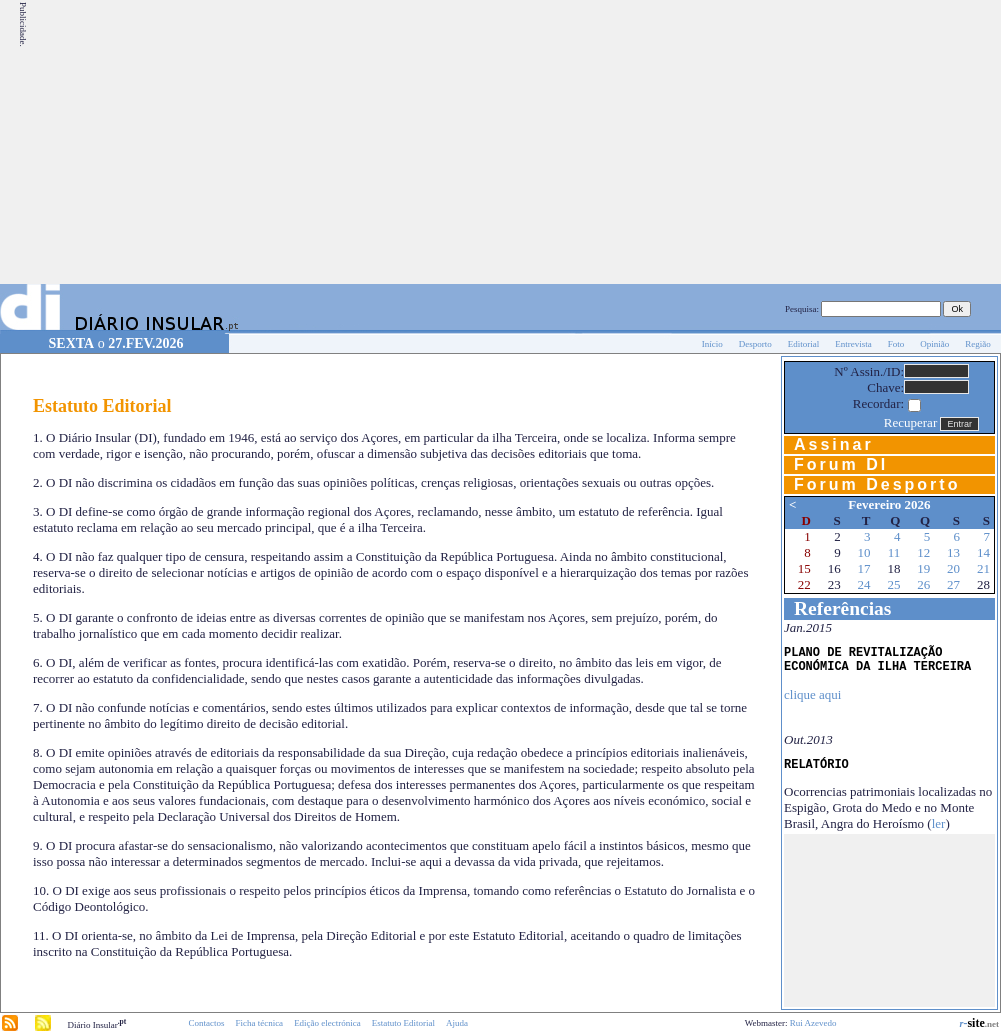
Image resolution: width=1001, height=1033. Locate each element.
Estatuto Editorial (403, 1023)
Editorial (804, 344)
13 (953, 552)
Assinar (834, 444)
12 (923, 552)
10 (864, 552)
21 (983, 568)
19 (923, 568)
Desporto (755, 344)
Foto (896, 344)
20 (953, 568)
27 (953, 584)
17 (864, 568)
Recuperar (910, 422)
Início (712, 344)
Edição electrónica (327, 1023)
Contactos (206, 1023)
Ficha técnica (259, 1023)
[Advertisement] (812, 142)
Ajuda (457, 1023)
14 (983, 552)
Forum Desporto (877, 484)
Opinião (934, 344)
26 (923, 584)
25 (893, 584)
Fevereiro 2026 (889, 504)
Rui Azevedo (813, 1023)
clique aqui (812, 694)
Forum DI (841, 464)
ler (939, 823)
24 (864, 584)
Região (978, 344)
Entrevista (853, 344)
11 (894, 552)
